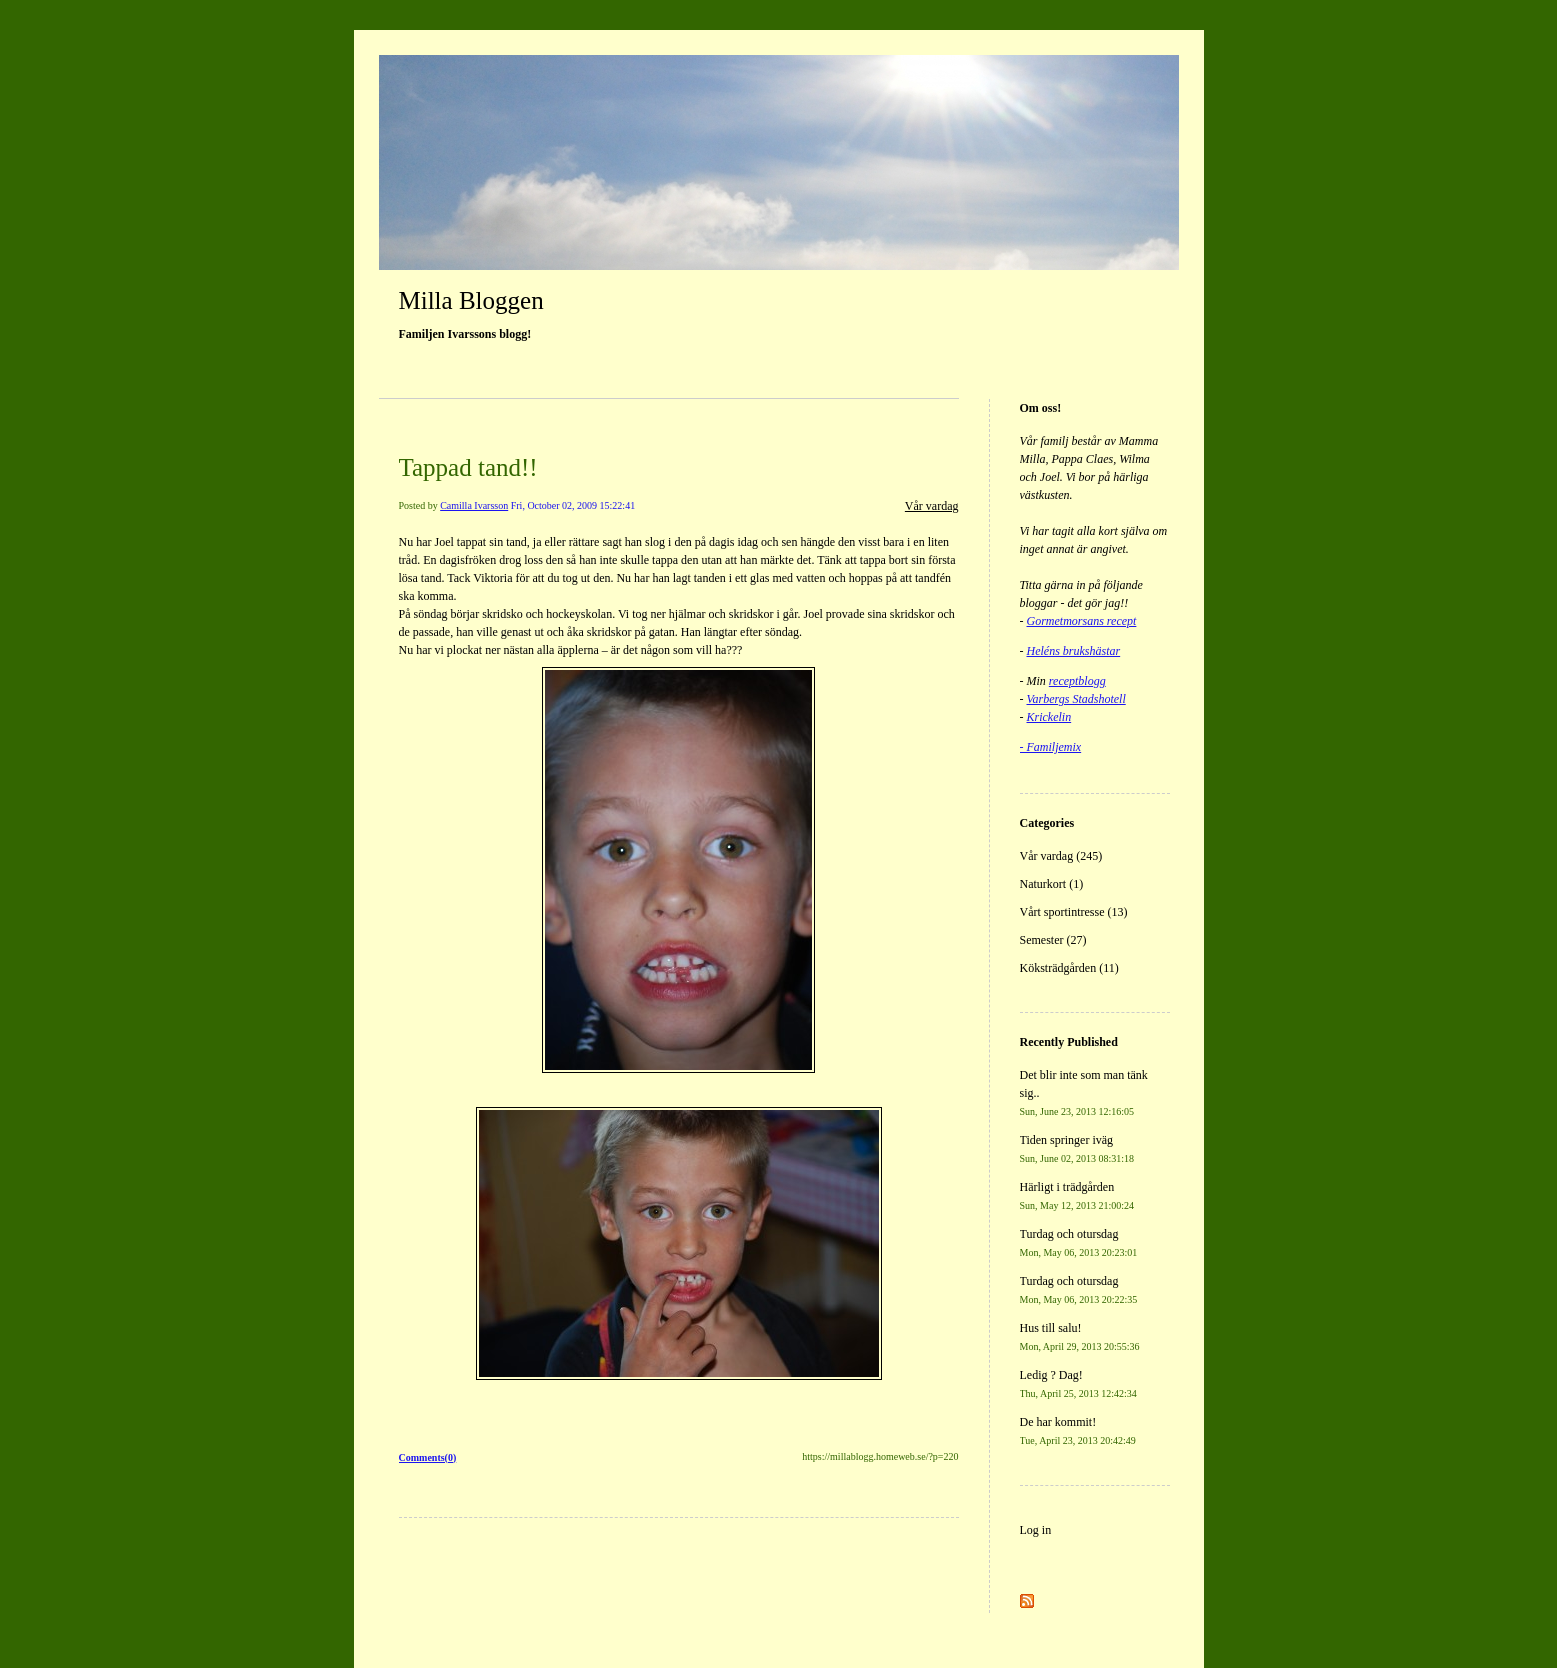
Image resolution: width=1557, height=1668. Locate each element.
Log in (1036, 1530)
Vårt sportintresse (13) (1074, 912)
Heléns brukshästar (1074, 651)
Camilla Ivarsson (474, 505)
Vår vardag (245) (1061, 856)
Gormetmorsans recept (1082, 621)
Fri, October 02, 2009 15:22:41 (573, 505)
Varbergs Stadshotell (1076, 699)
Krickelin (1049, 717)
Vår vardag (932, 506)
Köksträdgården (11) (1069, 968)
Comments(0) (428, 1457)
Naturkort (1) (1052, 884)
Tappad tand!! (468, 467)
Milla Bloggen (471, 300)
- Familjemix (1051, 747)
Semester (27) (1053, 940)
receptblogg (1077, 681)
